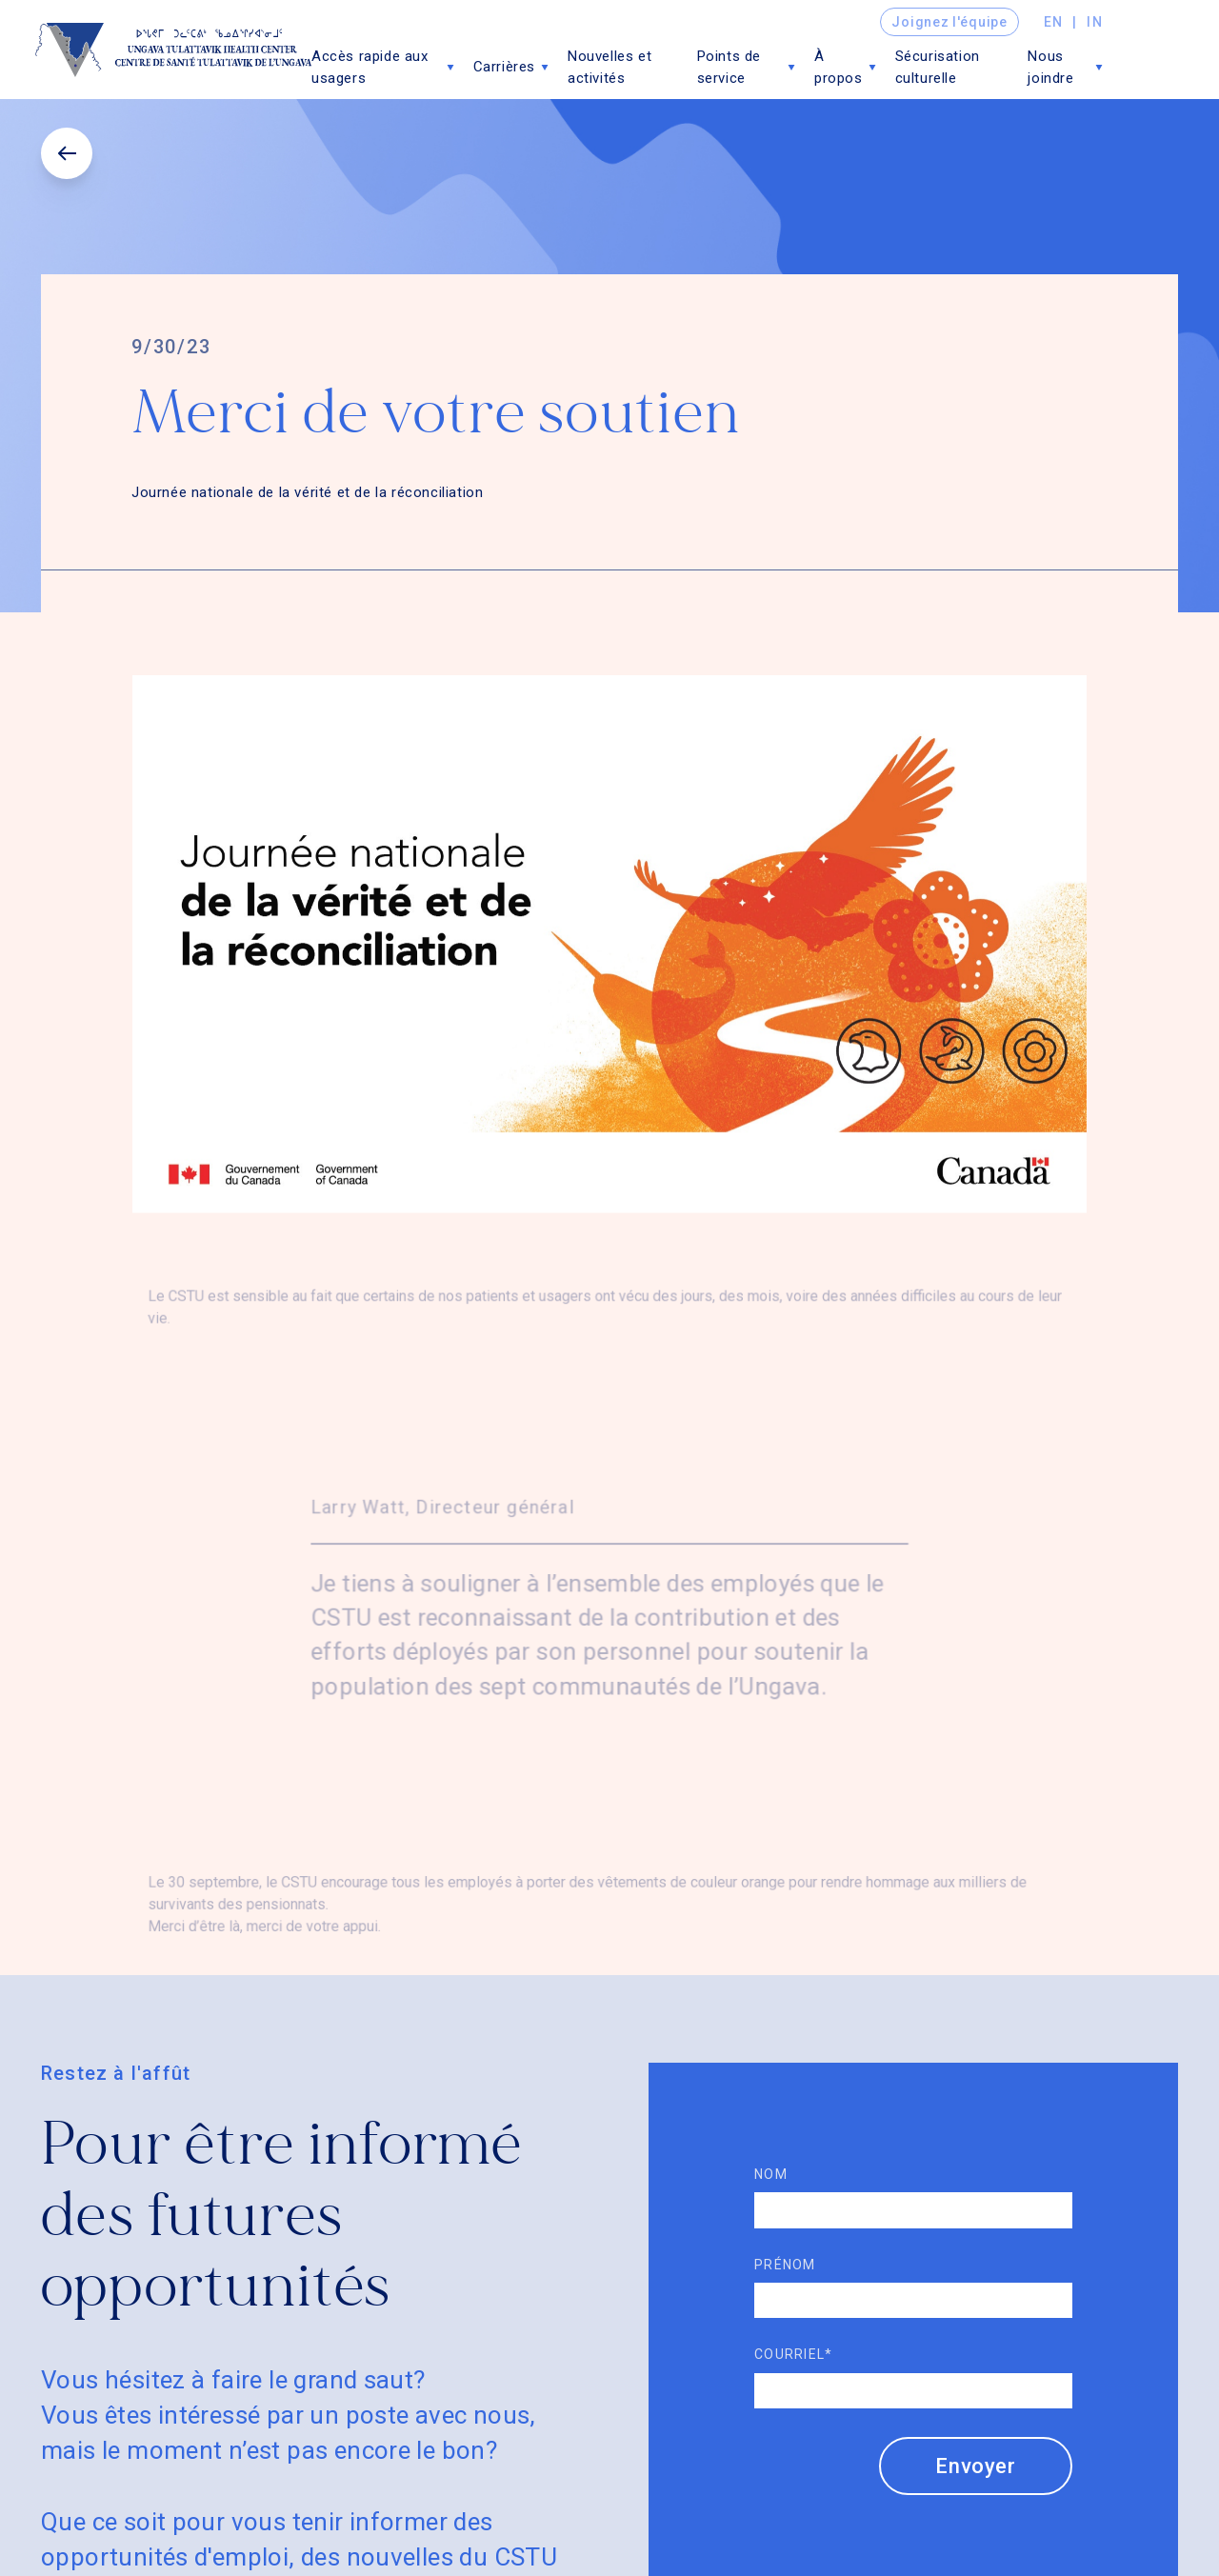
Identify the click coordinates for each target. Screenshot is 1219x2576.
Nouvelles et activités (609, 67)
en (1054, 22)
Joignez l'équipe (949, 22)
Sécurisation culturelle (937, 67)
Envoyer (975, 2466)
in (1095, 22)
